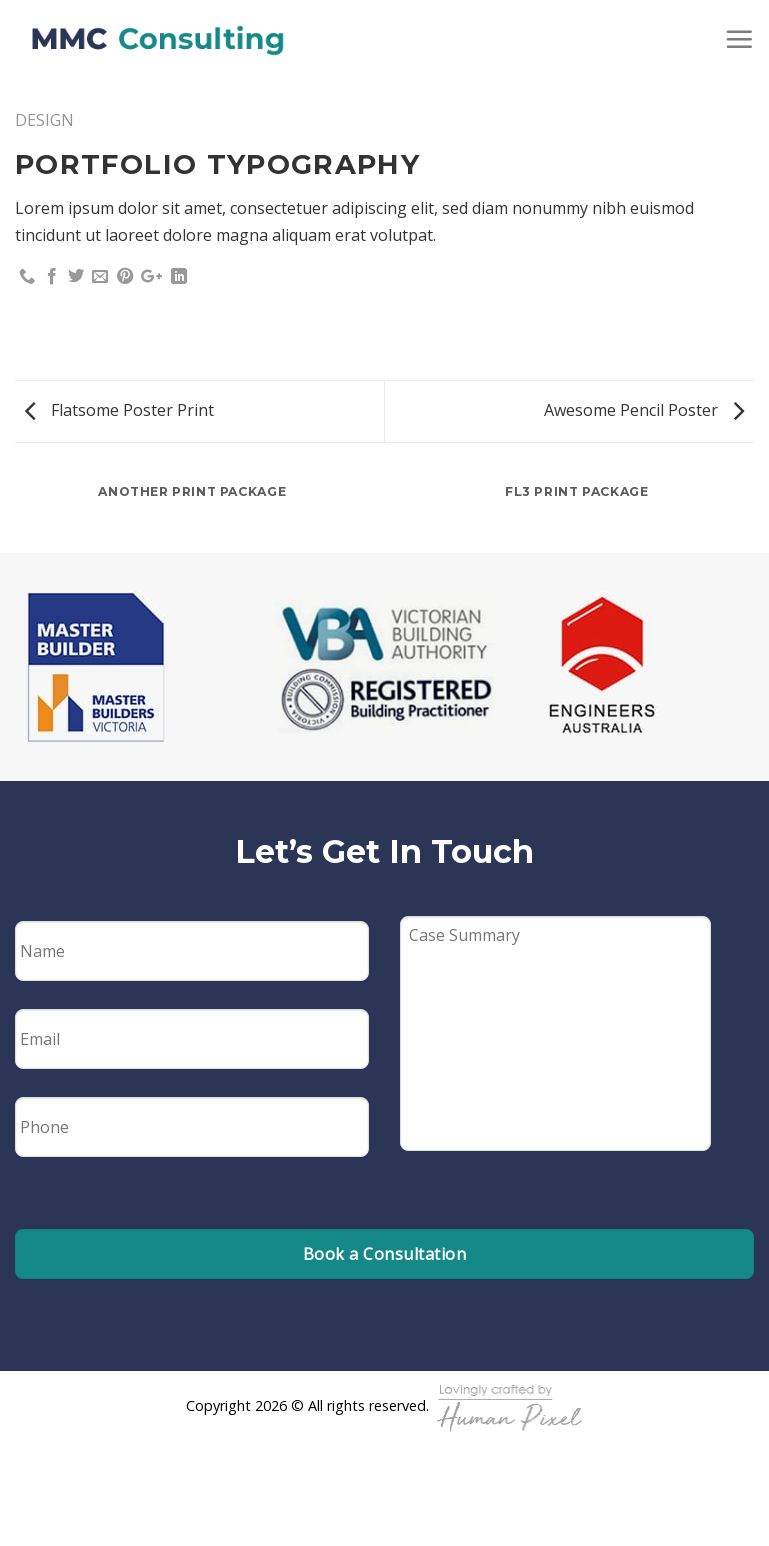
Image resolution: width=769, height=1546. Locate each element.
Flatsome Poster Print (119, 410)
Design (44, 120)
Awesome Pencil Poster (644, 410)
